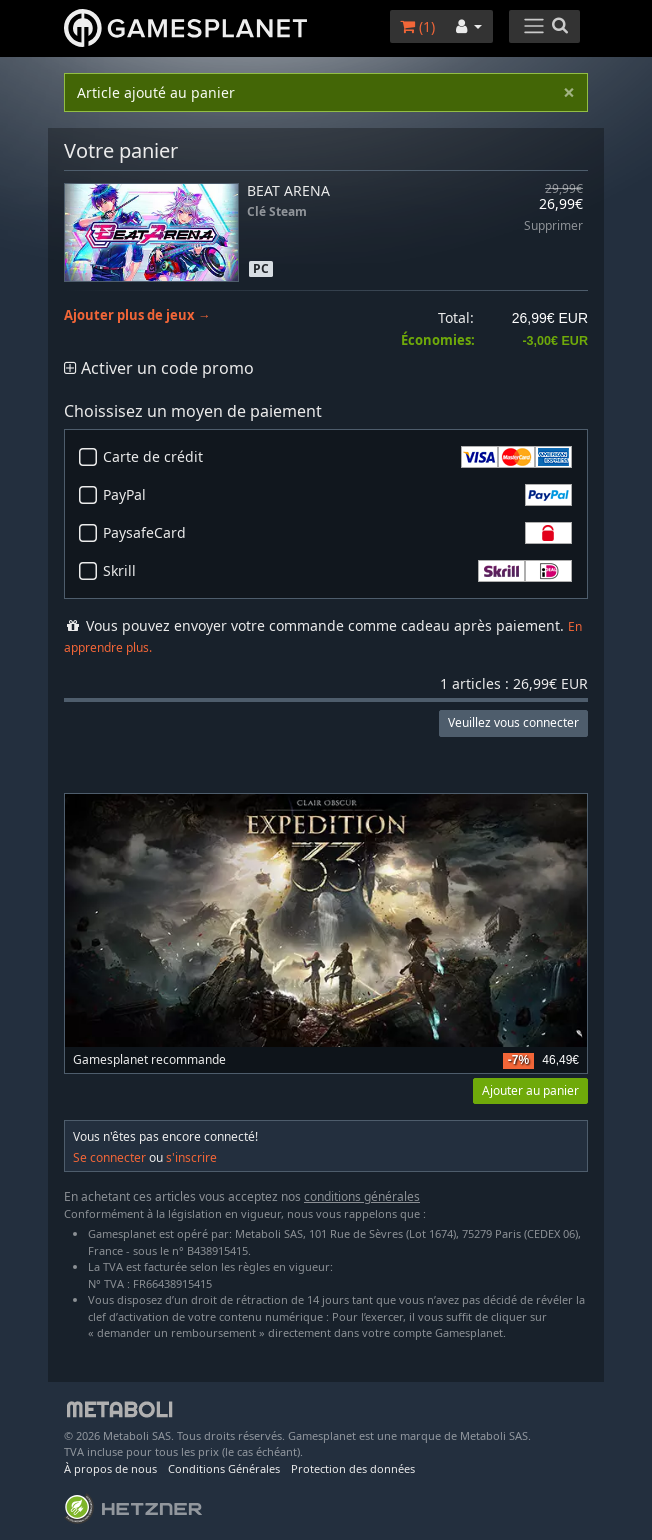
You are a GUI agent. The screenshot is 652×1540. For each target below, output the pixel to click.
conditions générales (362, 1196)
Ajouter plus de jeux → (137, 315)
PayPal (337, 495)
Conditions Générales (224, 1468)
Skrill (337, 571)
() (417, 26)
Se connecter (109, 1157)
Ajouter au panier (530, 1090)
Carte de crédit (337, 457)
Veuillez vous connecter (513, 722)
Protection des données (353, 1468)
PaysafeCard (337, 533)
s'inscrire (191, 1157)
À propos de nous (110, 1468)
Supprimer (553, 226)
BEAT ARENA (288, 190)
